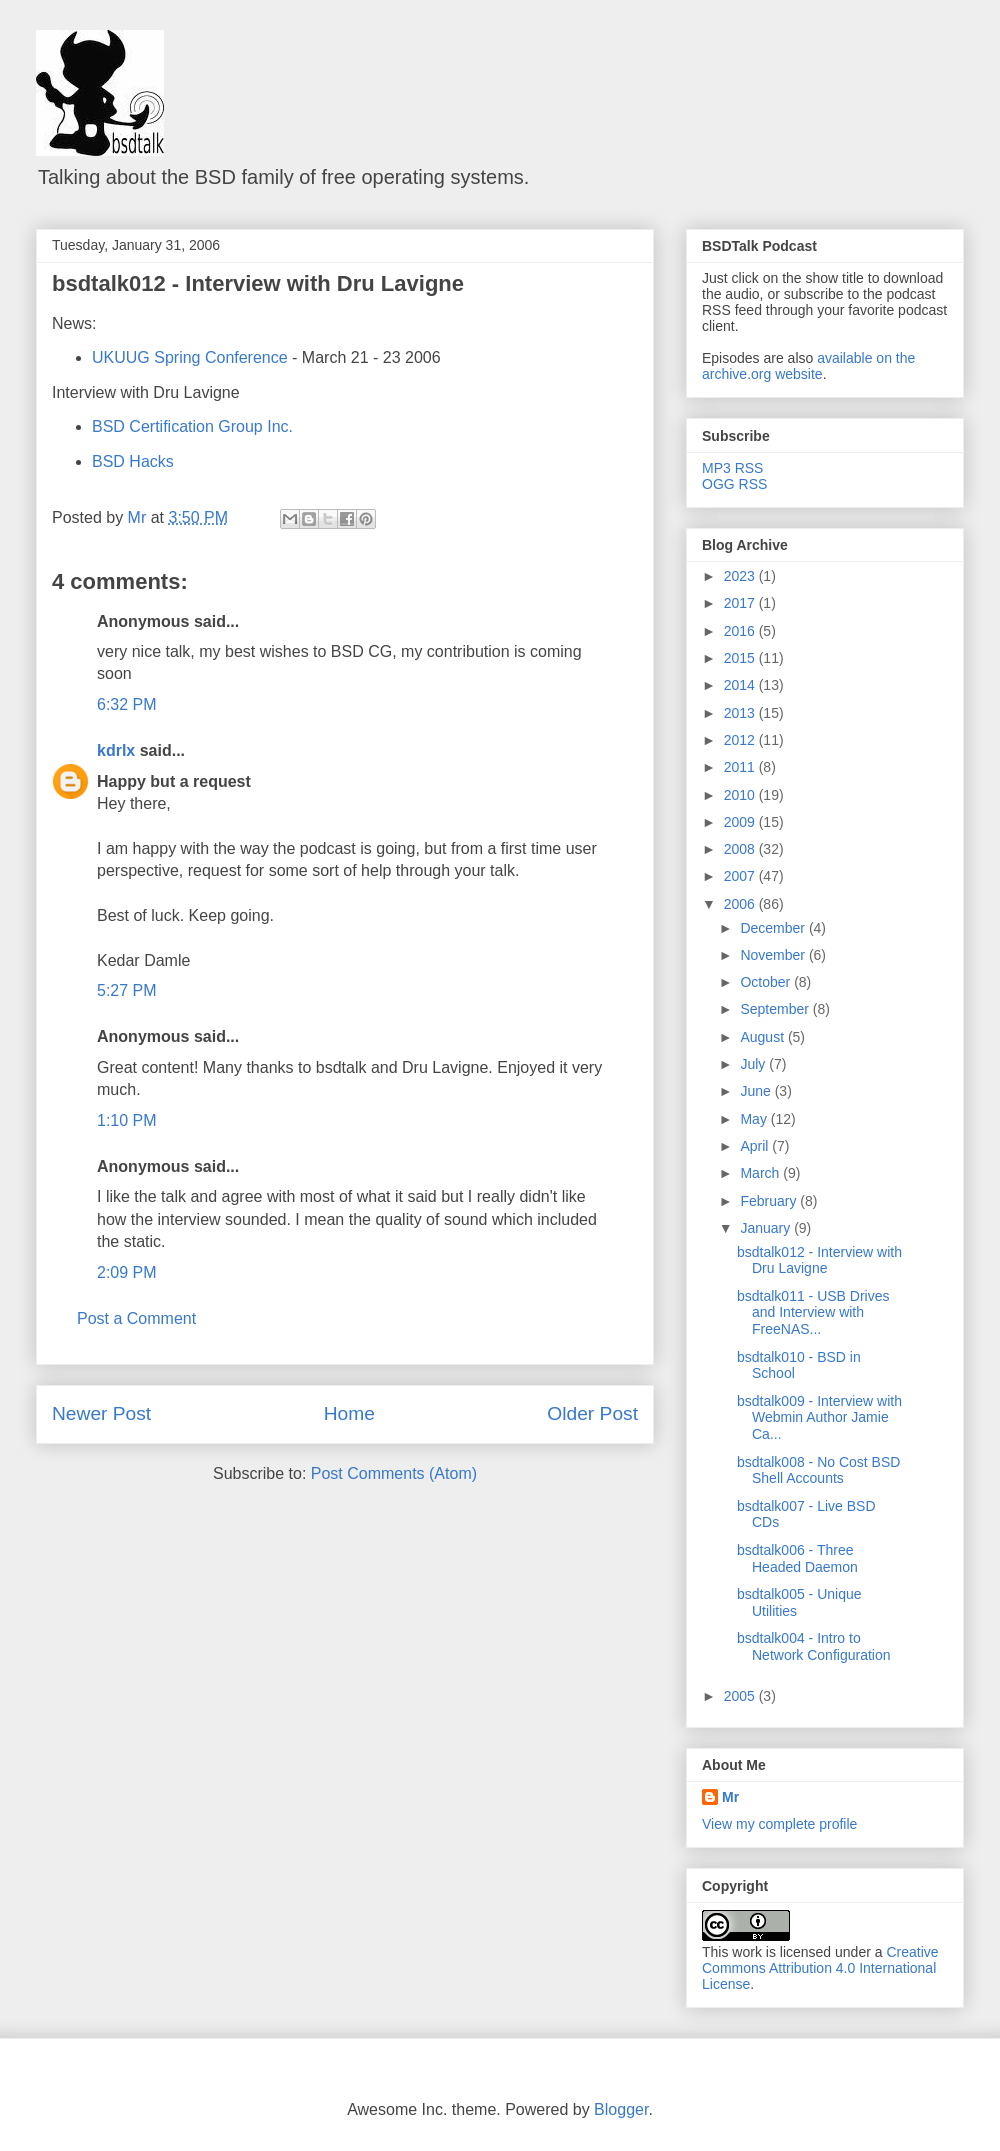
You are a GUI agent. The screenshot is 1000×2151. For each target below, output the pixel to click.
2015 (741, 658)
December (774, 928)
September (776, 1009)
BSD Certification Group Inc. (192, 426)
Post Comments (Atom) (394, 1473)
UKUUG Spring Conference (190, 357)
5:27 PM (127, 990)
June (757, 1091)
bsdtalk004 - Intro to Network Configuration (814, 1646)
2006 (741, 904)
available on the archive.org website (808, 366)
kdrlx (116, 750)
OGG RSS (734, 484)
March (761, 1173)
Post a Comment (136, 1318)
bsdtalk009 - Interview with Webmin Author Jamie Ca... (819, 1418)
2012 (741, 740)
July (754, 1064)
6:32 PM (127, 704)
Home (349, 1413)
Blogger (621, 2109)
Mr (730, 1797)
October (767, 982)
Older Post (592, 1413)
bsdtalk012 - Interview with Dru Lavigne (258, 283)
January (767, 1228)
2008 (741, 849)
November (774, 955)
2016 (741, 631)
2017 (741, 603)
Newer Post (101, 1413)
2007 (741, 876)
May (755, 1119)
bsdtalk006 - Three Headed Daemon (797, 1558)
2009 (741, 822)
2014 (741, 685)
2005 (741, 1696)
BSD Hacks (133, 461)
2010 (741, 795)
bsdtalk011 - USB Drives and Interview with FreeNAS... (813, 1313)
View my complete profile (779, 1824)
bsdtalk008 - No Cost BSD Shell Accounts (818, 1470)
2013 (741, 713)
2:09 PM (127, 1272)
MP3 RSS (732, 468)
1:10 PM (127, 1120)
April (756, 1146)
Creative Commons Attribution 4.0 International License (820, 1968)
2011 (741, 767)
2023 (741, 576)
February (770, 1201)
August (763, 1037)
